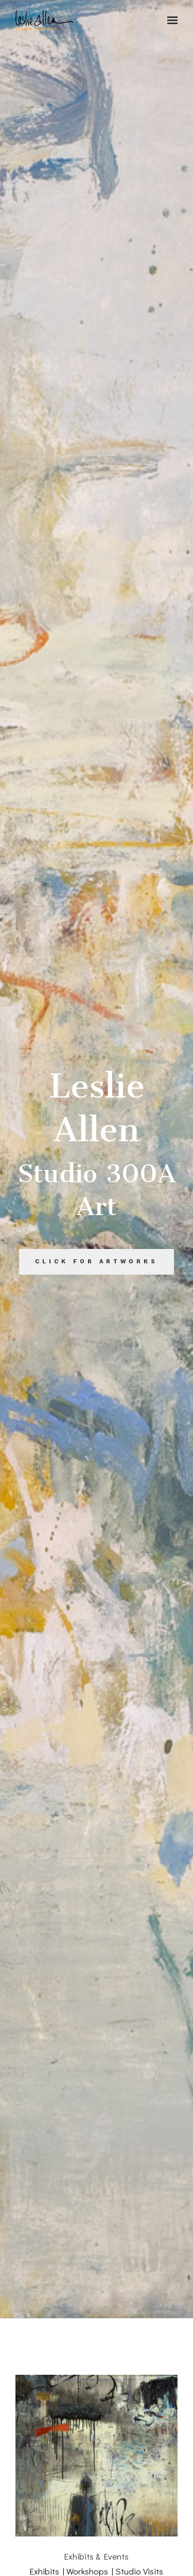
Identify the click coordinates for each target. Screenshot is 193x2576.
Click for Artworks (96, 1261)
